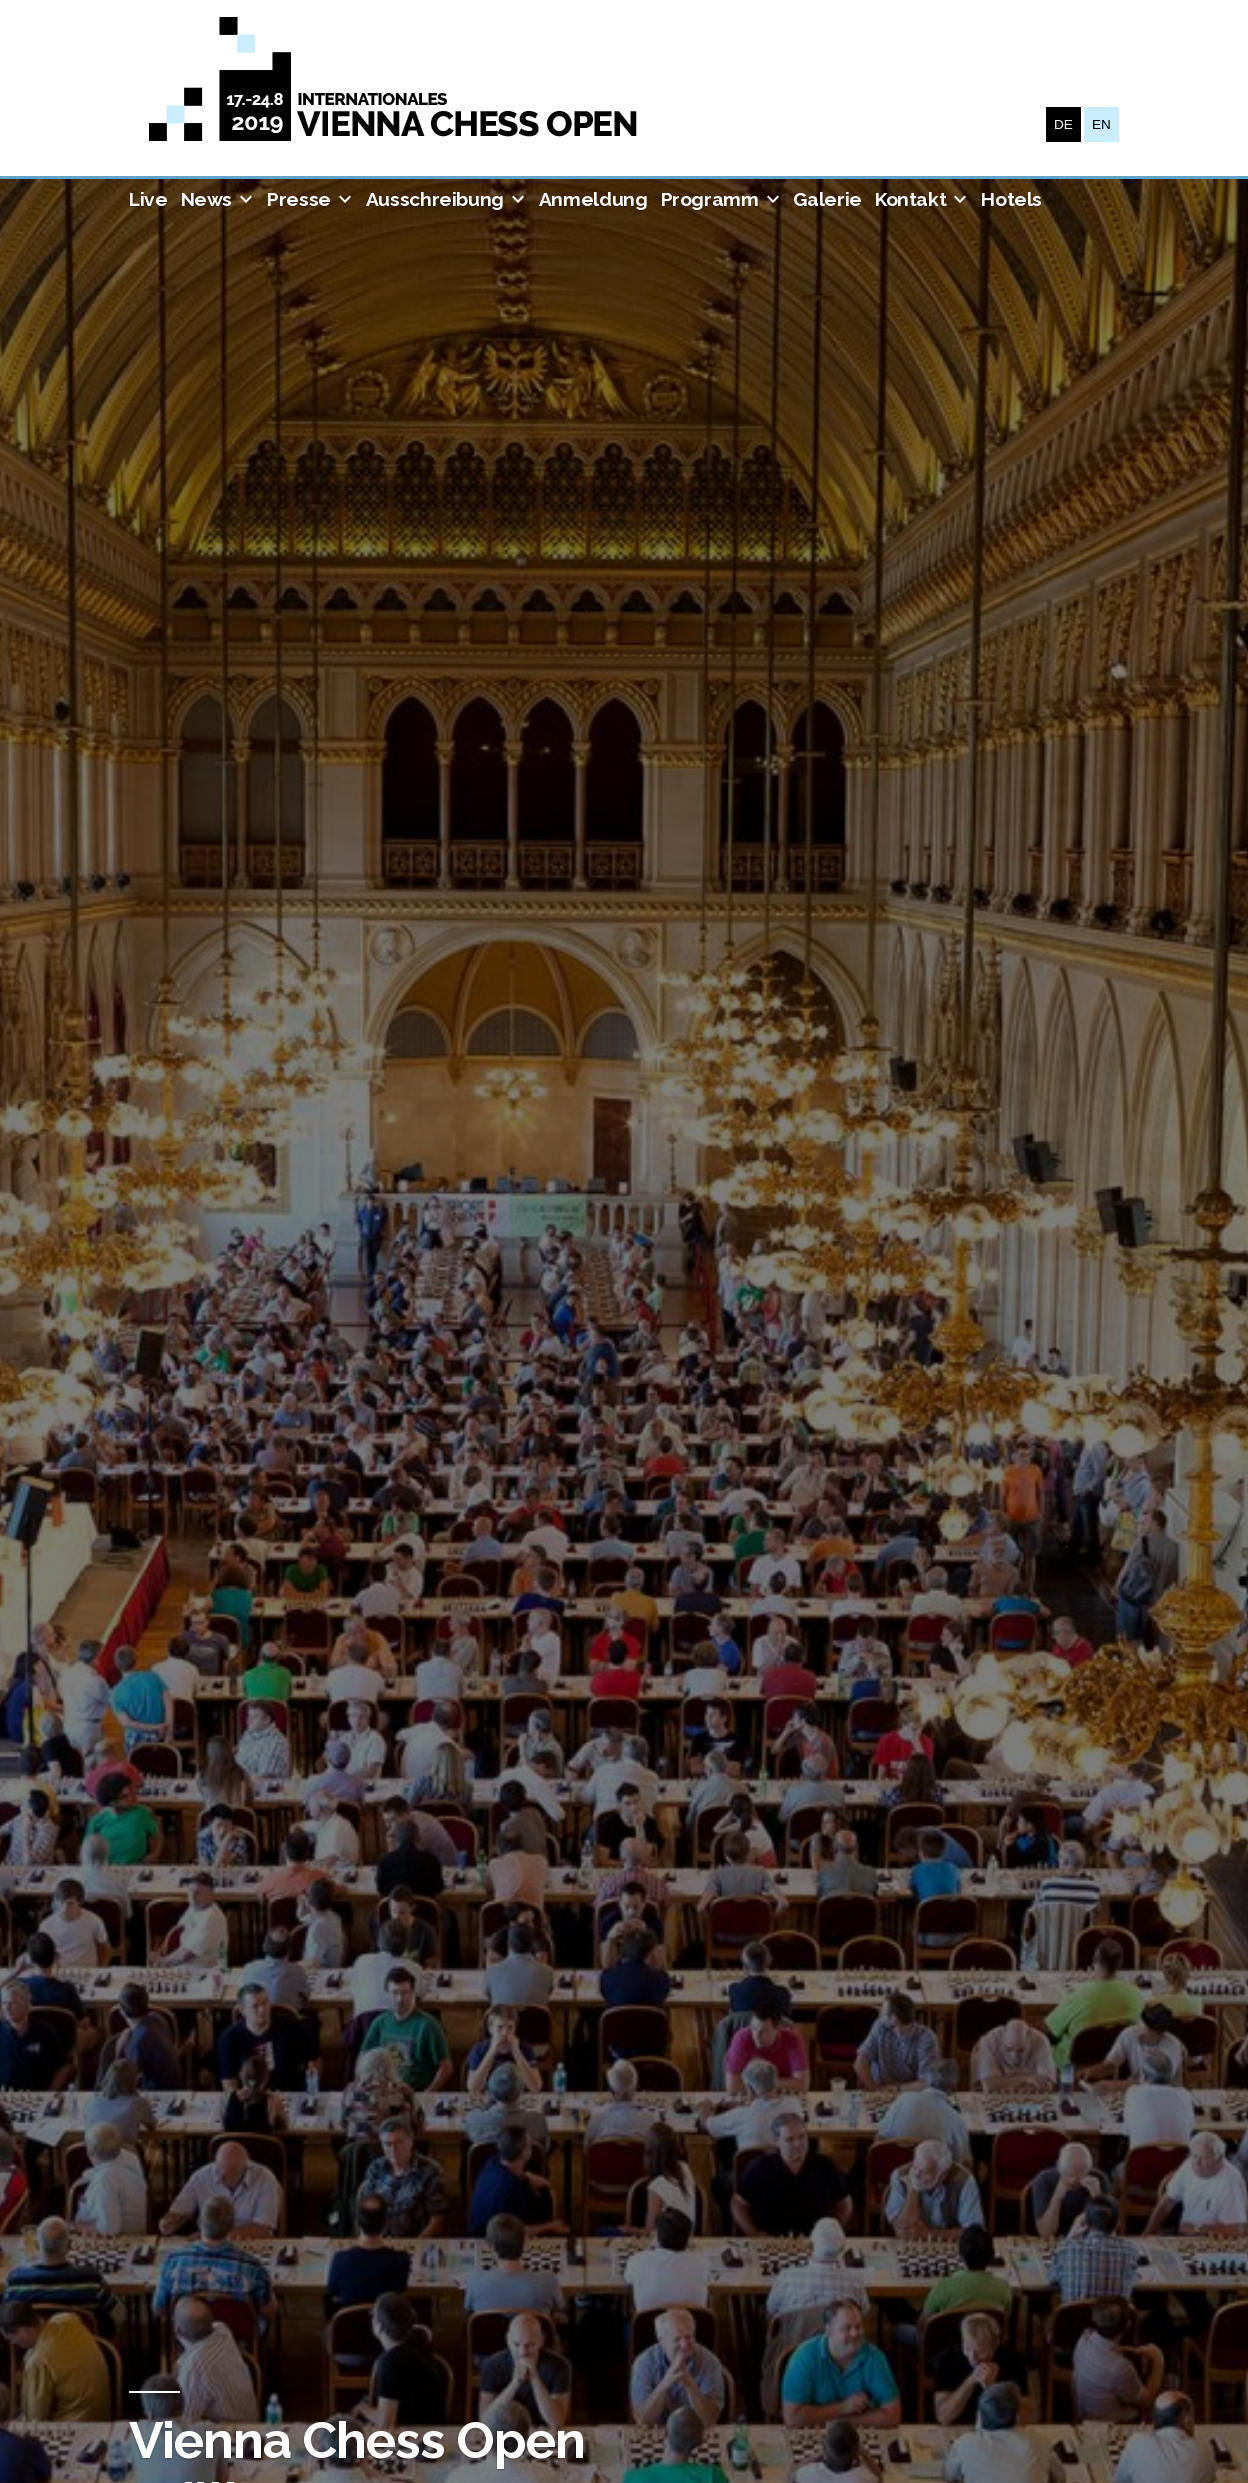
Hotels (1011, 199)
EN (1101, 124)
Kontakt (910, 199)
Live (148, 199)
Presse (299, 199)
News (206, 199)
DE (1063, 124)
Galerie (827, 199)
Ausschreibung (435, 199)
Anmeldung (593, 199)
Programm (710, 199)
